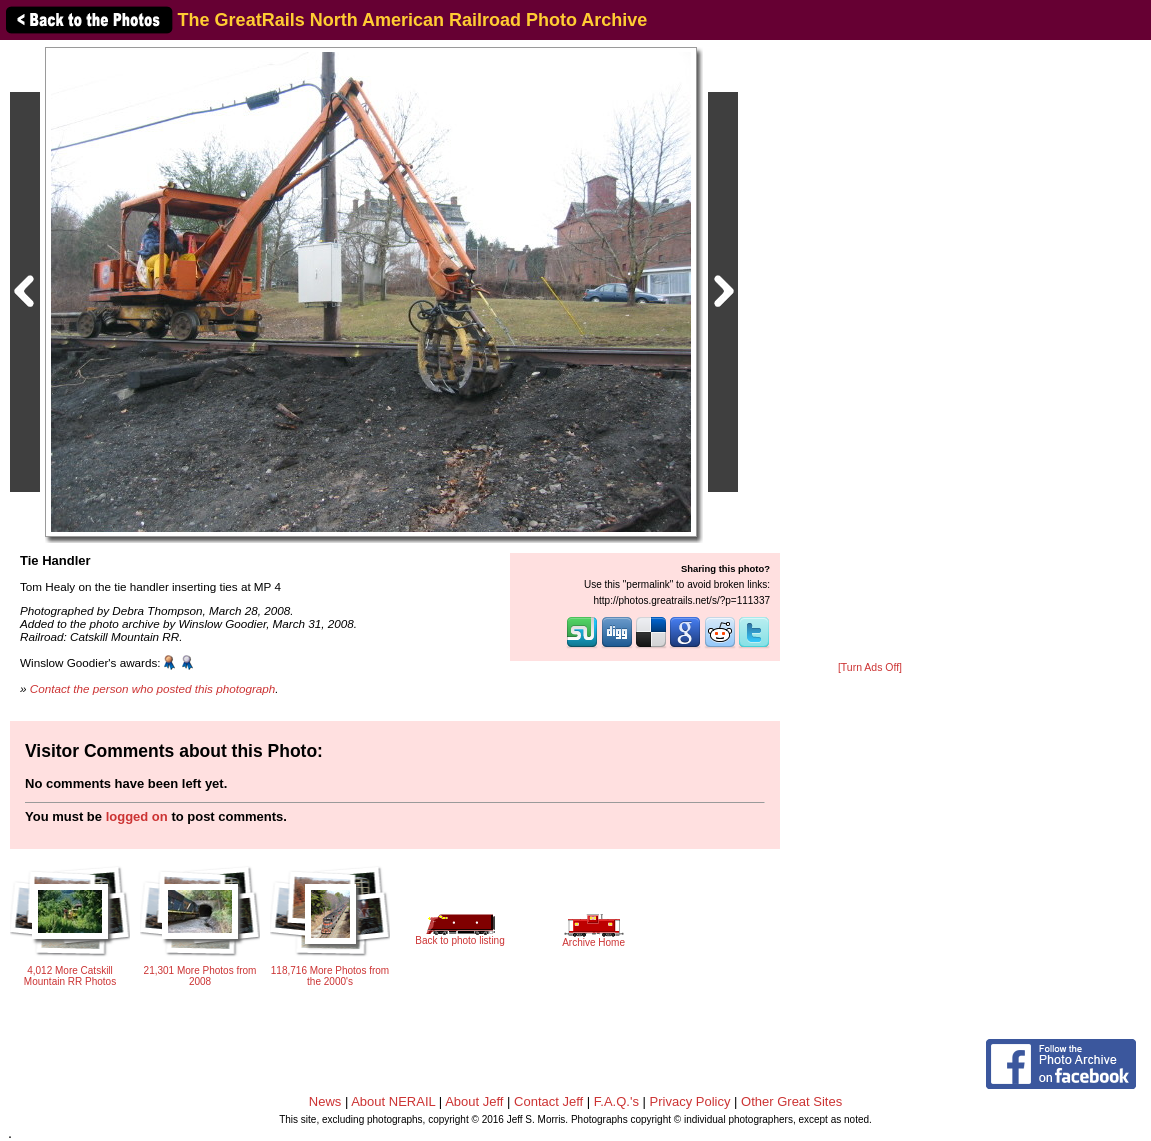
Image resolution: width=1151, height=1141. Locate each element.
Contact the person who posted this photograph (153, 688)
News (325, 1101)
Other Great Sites (791, 1101)
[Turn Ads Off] (870, 667)
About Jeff (474, 1101)
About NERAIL (393, 1101)
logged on (137, 816)
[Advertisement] (870, 352)
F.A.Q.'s (616, 1101)
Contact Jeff (548, 1101)
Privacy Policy (690, 1101)
